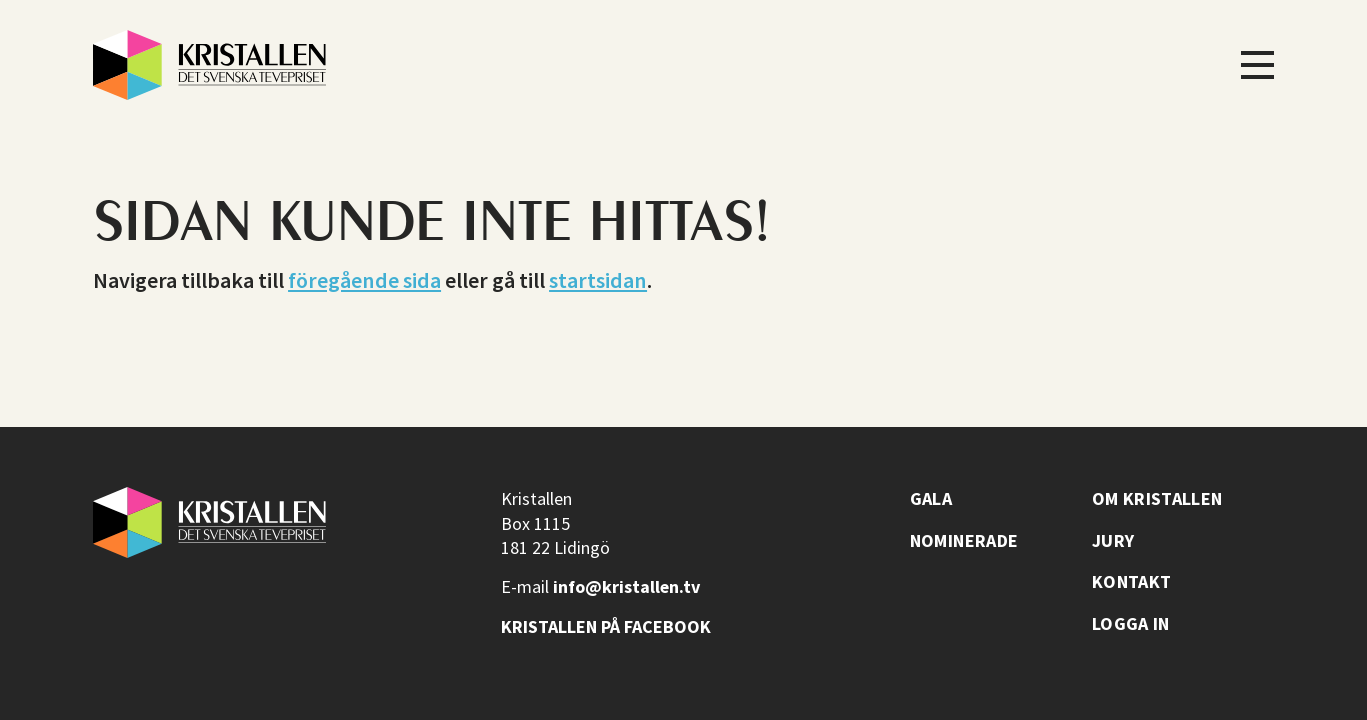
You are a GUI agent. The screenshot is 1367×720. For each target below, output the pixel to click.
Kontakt (1132, 582)
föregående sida (364, 280)
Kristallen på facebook (606, 626)
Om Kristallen (1157, 499)
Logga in (1131, 624)
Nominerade (964, 541)
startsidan (598, 280)
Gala (931, 499)
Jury (1113, 541)
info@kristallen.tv (626, 586)
